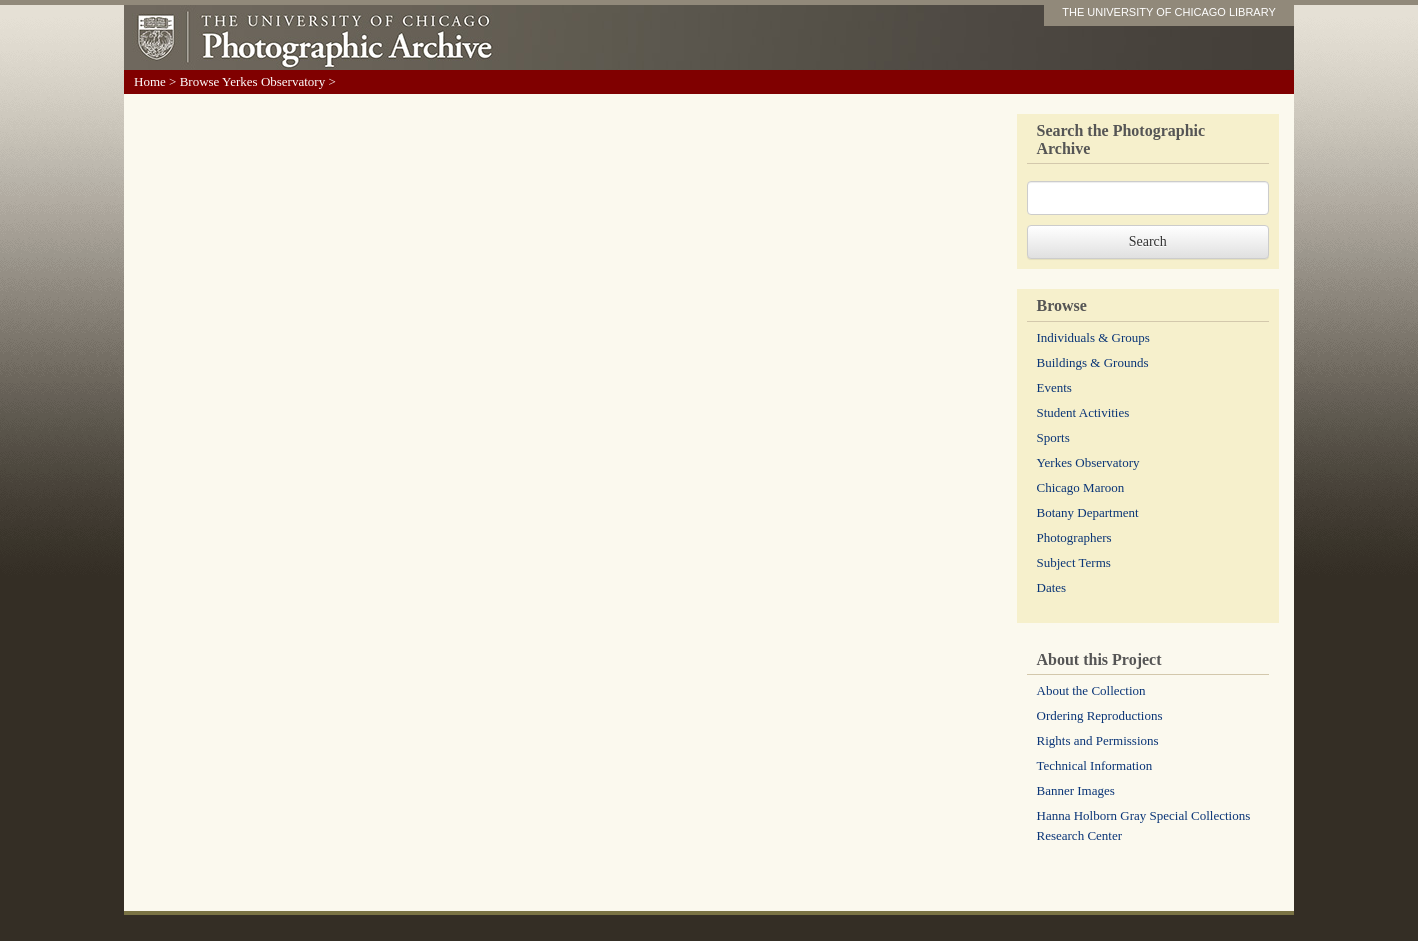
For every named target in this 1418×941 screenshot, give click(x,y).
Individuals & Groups (1093, 337)
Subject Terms (1074, 562)
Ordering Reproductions (1100, 715)
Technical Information (1095, 765)
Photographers (1074, 537)
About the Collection (1091, 690)
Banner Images (1076, 790)
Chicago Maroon (1081, 487)
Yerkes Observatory (1088, 462)
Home (150, 81)
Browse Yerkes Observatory (253, 81)
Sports (1053, 437)
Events (1054, 387)
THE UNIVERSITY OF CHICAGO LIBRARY (1169, 12)
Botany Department (1088, 512)
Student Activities (1083, 412)
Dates (1052, 587)
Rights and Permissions (1098, 740)
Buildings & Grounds (1093, 362)
